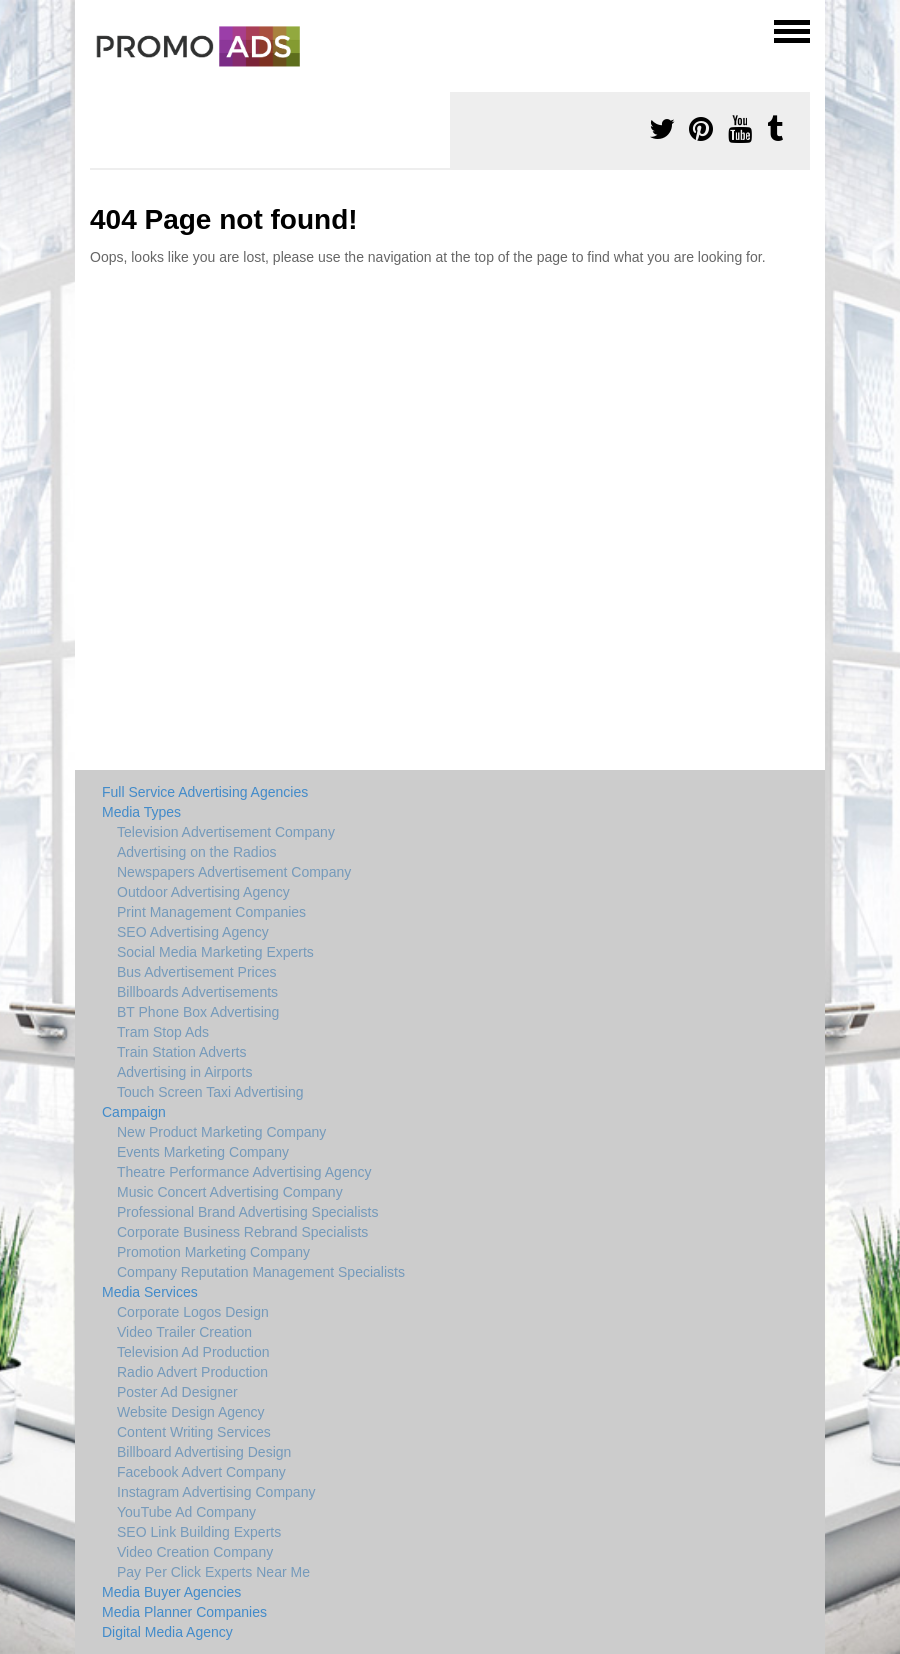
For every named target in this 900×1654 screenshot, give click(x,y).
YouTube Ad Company (186, 1512)
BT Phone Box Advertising (198, 1012)
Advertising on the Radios (197, 852)
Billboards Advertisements (197, 992)
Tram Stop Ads (163, 1032)
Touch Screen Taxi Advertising (210, 1092)
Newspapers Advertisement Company (234, 872)
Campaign (134, 1112)
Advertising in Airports (184, 1072)
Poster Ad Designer (177, 1392)
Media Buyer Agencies (171, 1592)
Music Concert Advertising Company (230, 1192)
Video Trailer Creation (184, 1332)
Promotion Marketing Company (213, 1252)
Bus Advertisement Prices (197, 972)
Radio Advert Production (192, 1372)
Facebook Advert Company (201, 1472)
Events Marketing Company (203, 1152)
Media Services (150, 1292)
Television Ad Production (193, 1352)
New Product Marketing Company (221, 1132)
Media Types (141, 812)
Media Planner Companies (184, 1612)
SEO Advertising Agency (193, 932)
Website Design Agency (191, 1412)
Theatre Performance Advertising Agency (244, 1172)
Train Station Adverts (181, 1052)
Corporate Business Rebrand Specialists (242, 1232)
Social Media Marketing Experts (215, 952)
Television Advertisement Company (226, 832)
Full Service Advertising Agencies (205, 792)
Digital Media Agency (167, 1632)
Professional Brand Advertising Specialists (247, 1212)
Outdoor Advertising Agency (203, 892)
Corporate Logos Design (193, 1312)
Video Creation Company (195, 1552)
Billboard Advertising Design (204, 1452)
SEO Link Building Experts (199, 1532)
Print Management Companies (211, 912)
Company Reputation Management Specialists (261, 1272)
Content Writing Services (194, 1432)
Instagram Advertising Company (216, 1492)
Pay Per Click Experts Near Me (213, 1572)
